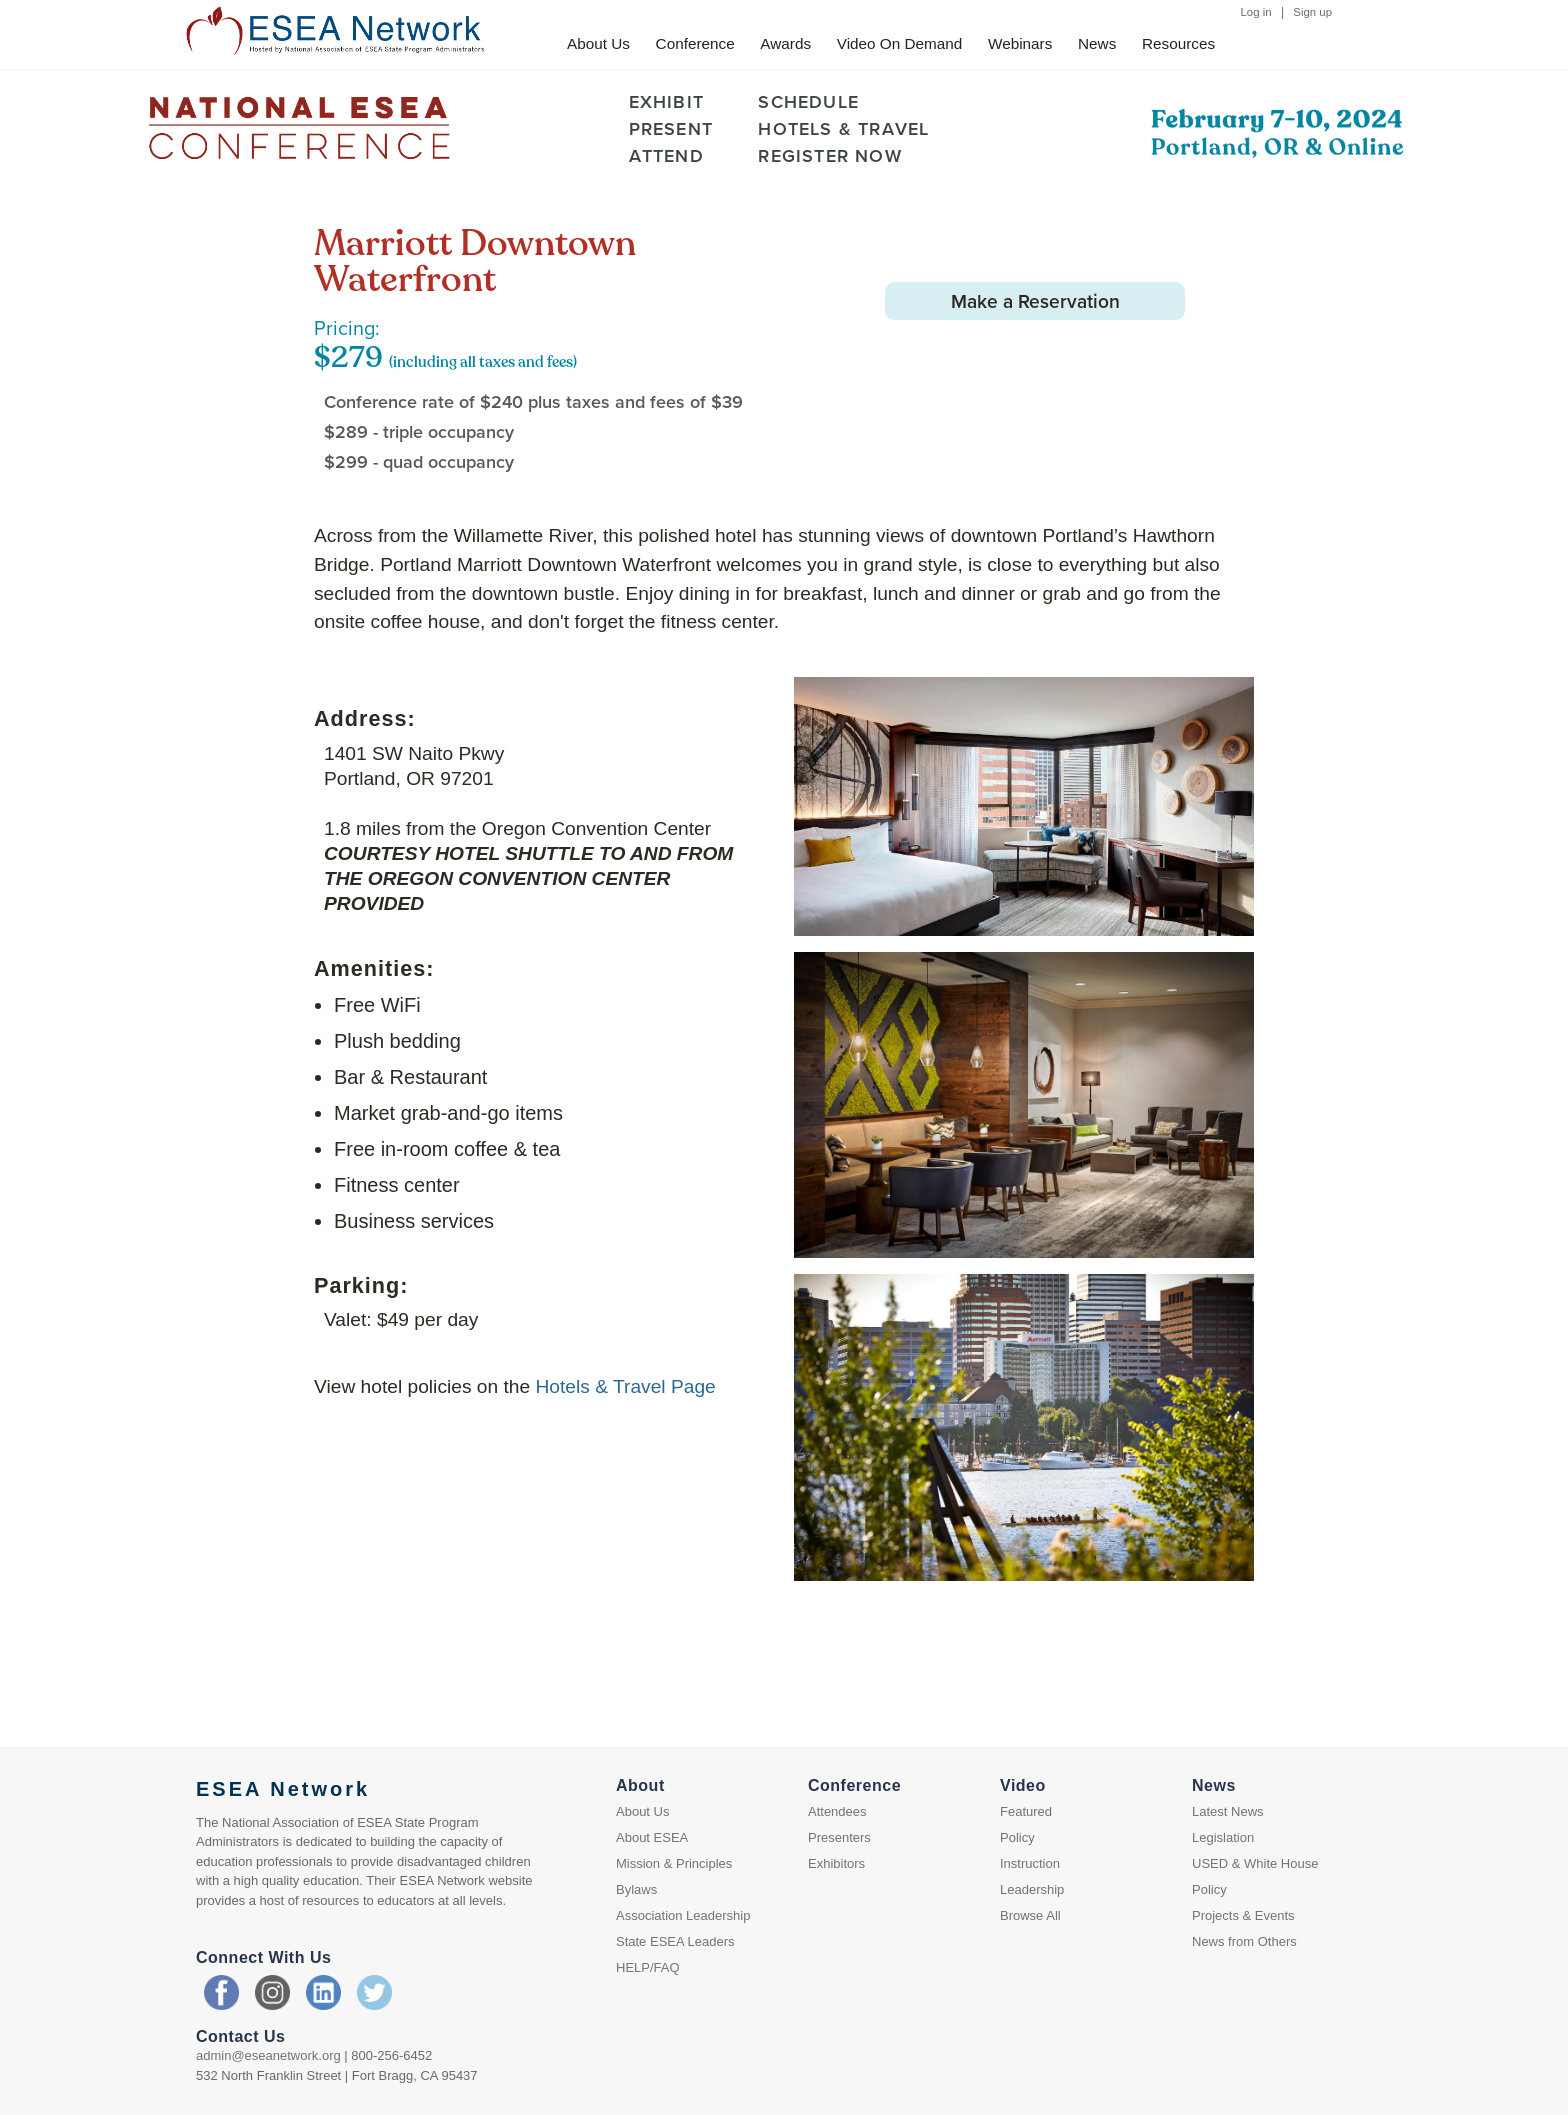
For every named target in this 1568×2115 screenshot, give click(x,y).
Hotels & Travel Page (626, 1386)
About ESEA (652, 1837)
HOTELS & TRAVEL (843, 128)
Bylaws (636, 1889)
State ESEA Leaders (675, 1941)
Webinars (1020, 43)
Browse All (1030, 1915)
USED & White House (1255, 1863)
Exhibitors (836, 1863)
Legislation (1223, 1837)
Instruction (1030, 1863)
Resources (1178, 43)
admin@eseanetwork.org (268, 2055)
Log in (1256, 12)
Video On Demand (900, 43)
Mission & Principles (674, 1863)
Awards (785, 43)
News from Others (1244, 1941)
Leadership (1032, 1889)
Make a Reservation (1036, 301)
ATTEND (666, 155)
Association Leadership (683, 1915)
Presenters (839, 1837)
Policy (1017, 1837)
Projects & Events (1243, 1915)
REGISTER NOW (829, 155)
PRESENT (671, 128)
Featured (1026, 1811)
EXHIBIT (666, 101)
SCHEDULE (808, 101)
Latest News (1228, 1811)
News (1097, 43)
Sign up (1312, 12)
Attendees (837, 1811)
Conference (695, 43)
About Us (598, 43)
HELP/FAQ (648, 1967)
